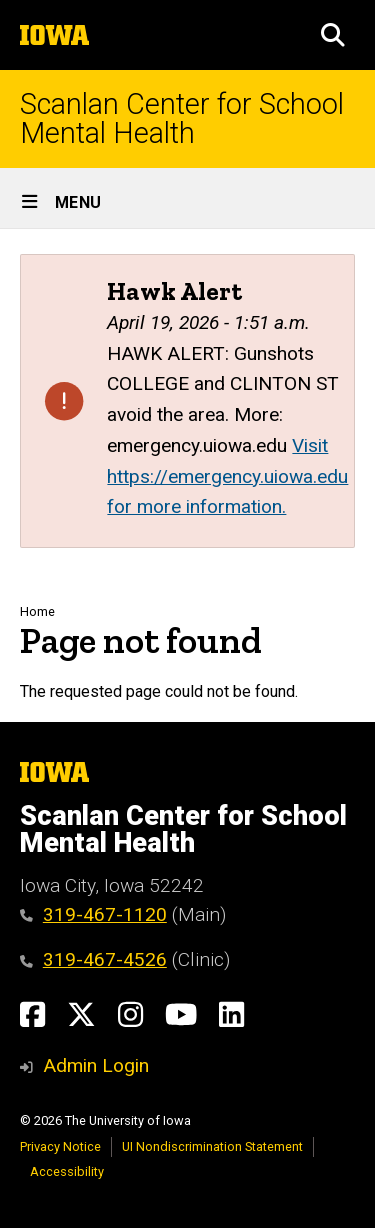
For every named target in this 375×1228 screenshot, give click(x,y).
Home (37, 611)
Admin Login (96, 1065)
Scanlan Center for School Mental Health (182, 119)
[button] (333, 35)
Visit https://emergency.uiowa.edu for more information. (227, 476)
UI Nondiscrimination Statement (212, 1146)
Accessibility (67, 1171)
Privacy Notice (60, 1146)
